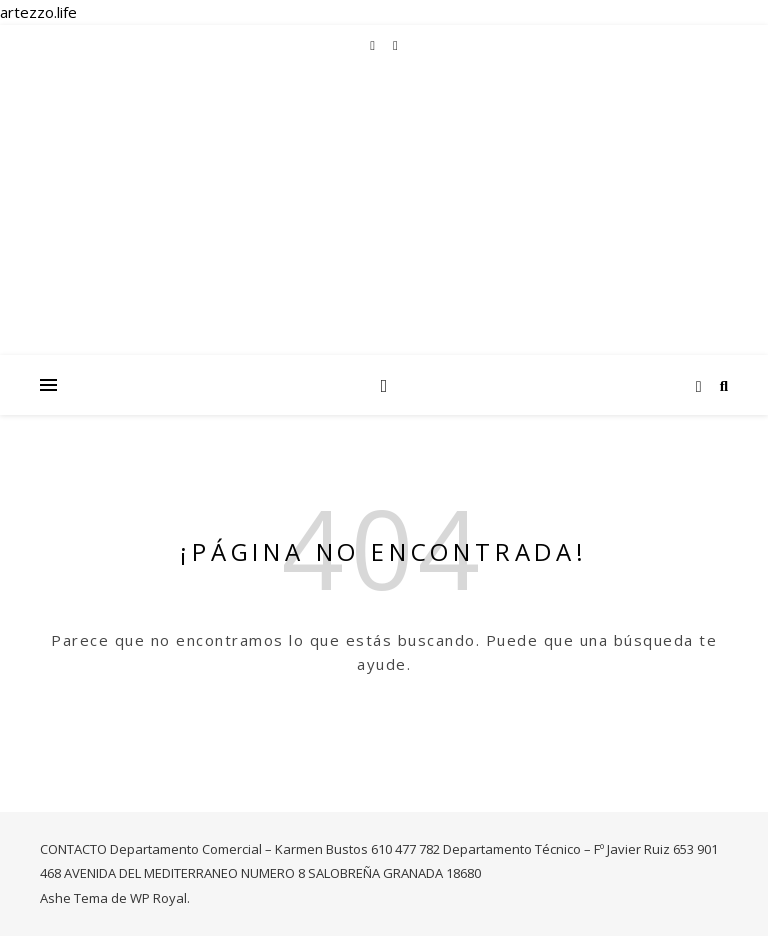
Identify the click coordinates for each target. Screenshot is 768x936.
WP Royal (158, 898)
